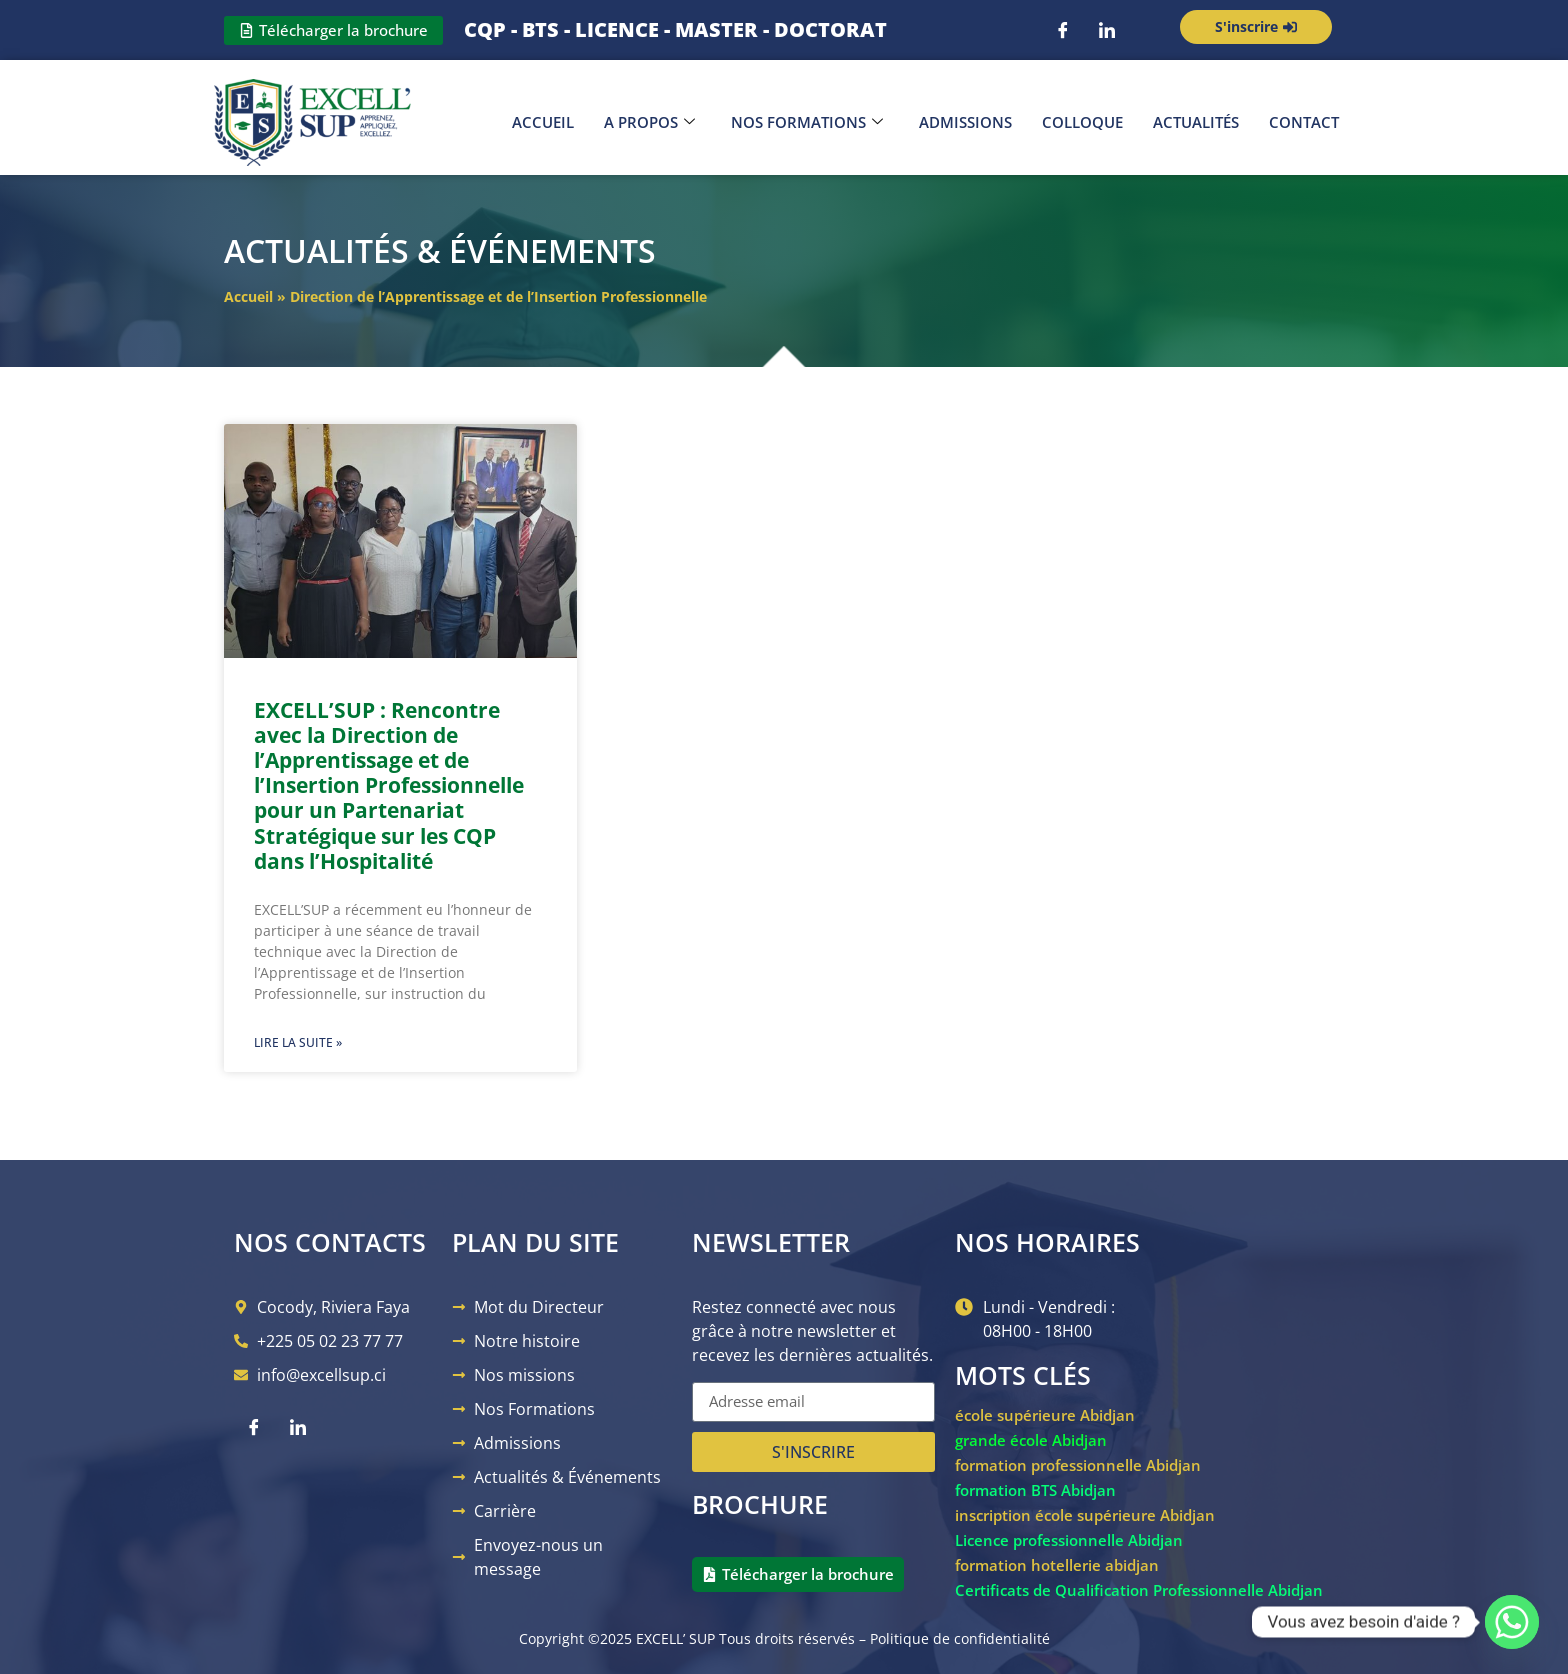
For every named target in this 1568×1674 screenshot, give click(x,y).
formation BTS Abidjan (1035, 1490)
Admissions (965, 122)
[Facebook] (1063, 30)
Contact (1304, 122)
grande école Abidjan (1031, 1440)
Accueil (543, 122)
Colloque (1082, 122)
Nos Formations (807, 122)
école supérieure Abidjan (1045, 1415)
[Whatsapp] (1512, 1622)
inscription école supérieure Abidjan (1085, 1515)
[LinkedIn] (1107, 30)
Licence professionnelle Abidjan (1069, 1540)
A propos (649, 122)
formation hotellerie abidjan (1057, 1565)
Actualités (1196, 122)
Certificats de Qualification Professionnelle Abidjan (1139, 1590)
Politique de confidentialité (960, 1638)
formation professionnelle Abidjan (1078, 1465)
